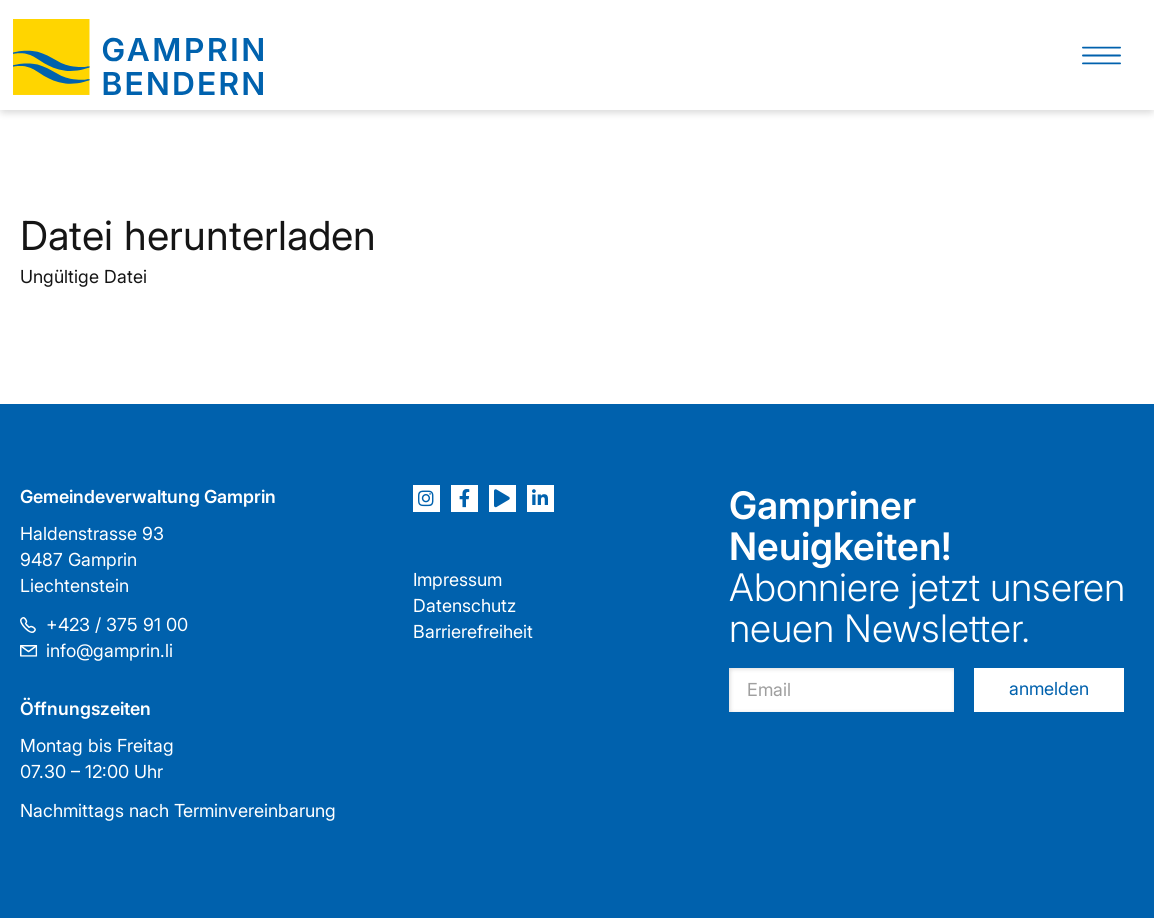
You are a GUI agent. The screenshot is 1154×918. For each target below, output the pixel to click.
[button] (1101, 55)
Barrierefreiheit (473, 631)
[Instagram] (426, 498)
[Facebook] (464, 498)
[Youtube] (502, 498)
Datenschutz (464, 605)
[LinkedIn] (540, 498)
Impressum (457, 579)
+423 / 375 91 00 (117, 624)
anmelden (1049, 688)
